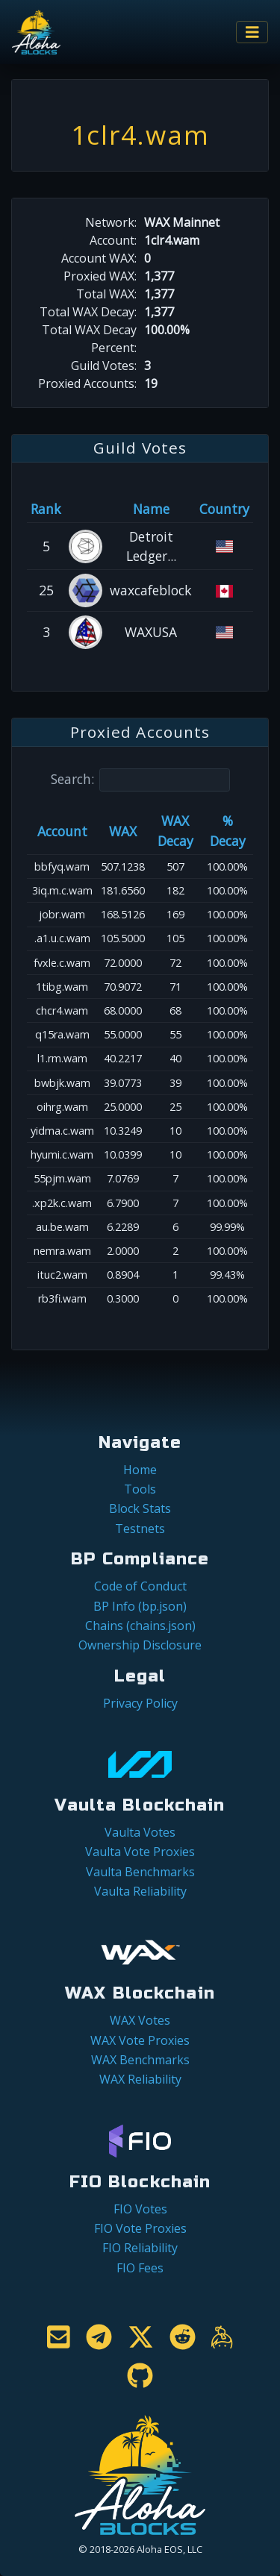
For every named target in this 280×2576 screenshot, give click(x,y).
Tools (140, 1489)
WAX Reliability (140, 2079)
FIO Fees (140, 2268)
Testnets (140, 1528)
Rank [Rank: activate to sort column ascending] (46, 509)
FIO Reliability (140, 2248)
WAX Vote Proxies (140, 2040)
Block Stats (140, 1508)
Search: (140, 780)
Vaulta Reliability (140, 1891)
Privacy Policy (140, 1703)
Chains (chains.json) (140, 1625)
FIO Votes (140, 2209)
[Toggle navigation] (252, 32)
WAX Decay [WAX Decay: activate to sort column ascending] (175, 830)
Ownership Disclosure (140, 1645)
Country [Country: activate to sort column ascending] (224, 509)
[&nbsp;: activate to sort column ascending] (85, 508)
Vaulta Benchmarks (140, 1872)
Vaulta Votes (140, 1832)
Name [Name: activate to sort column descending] (151, 509)
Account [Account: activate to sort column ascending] (62, 831)
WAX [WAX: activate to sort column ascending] (123, 831)
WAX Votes (140, 2020)
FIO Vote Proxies (140, 2228)
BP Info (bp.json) (140, 1606)
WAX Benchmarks (140, 2060)
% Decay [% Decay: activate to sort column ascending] (228, 830)
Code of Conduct (140, 1586)
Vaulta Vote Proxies (140, 1851)
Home (140, 1469)
